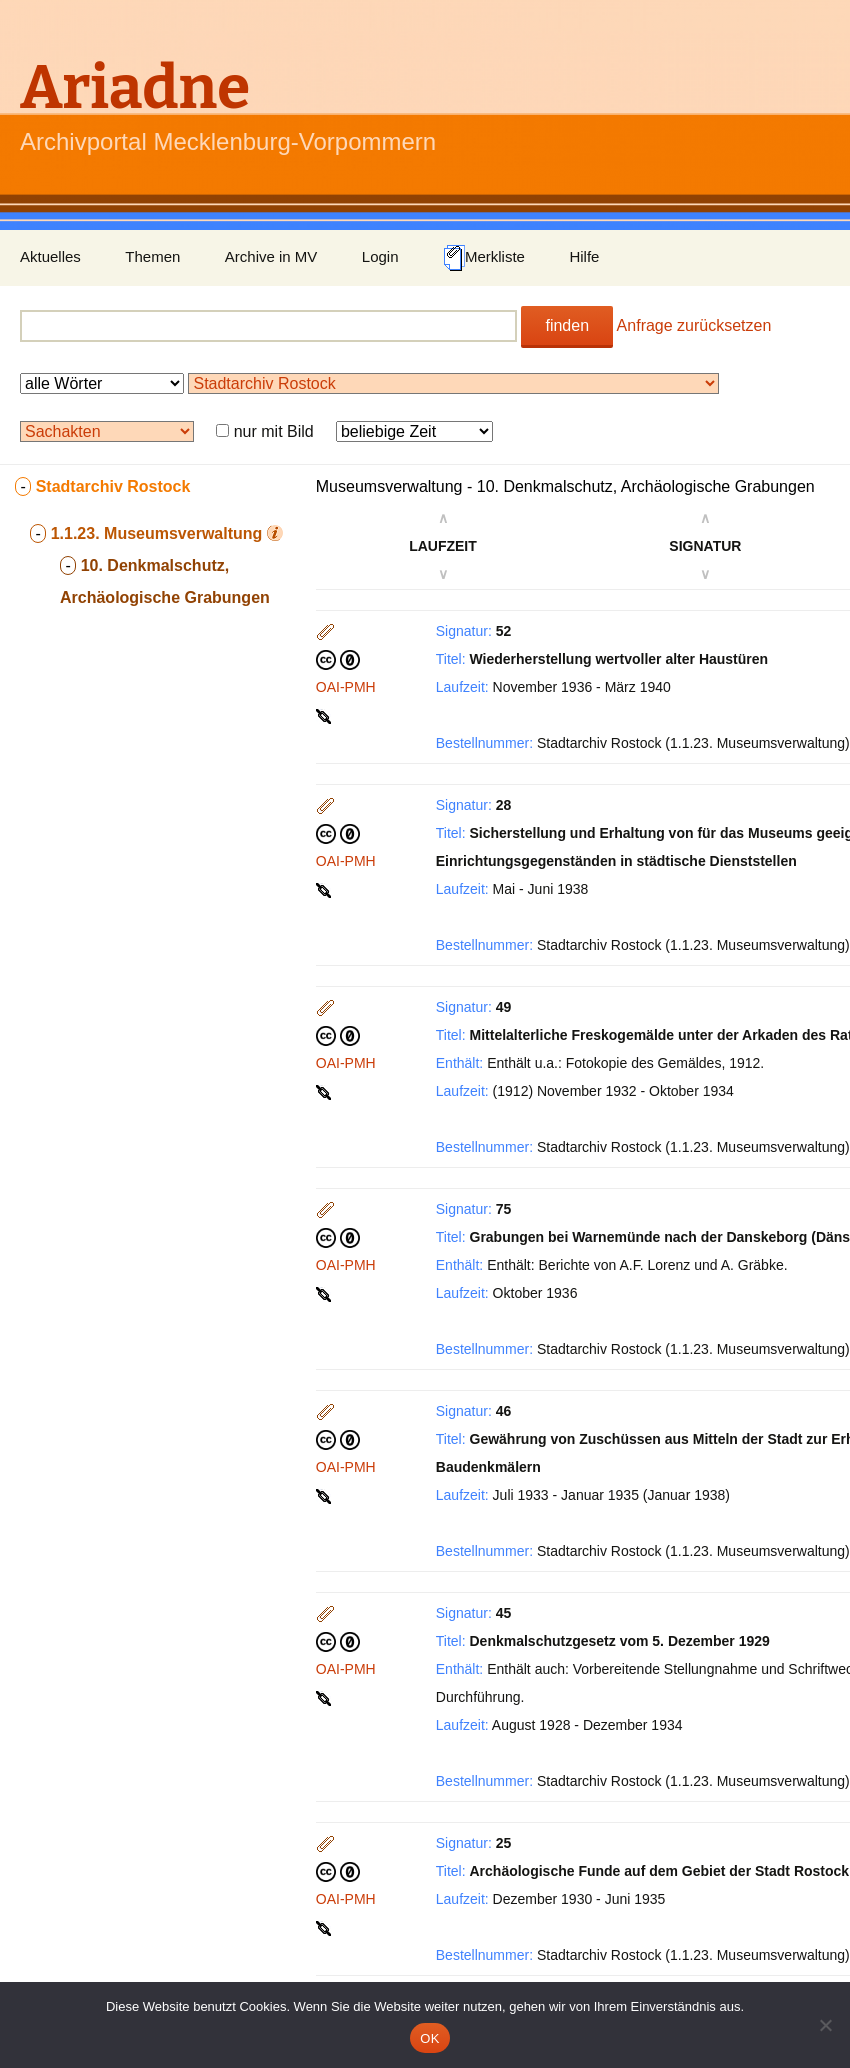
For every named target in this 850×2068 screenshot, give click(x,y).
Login (380, 256)
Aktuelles (50, 256)
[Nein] (825, 2025)
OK (429, 2038)
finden (567, 325)
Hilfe (584, 256)
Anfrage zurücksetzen (694, 325)
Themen (152, 256)
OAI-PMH (346, 687)
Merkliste (484, 258)
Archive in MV (271, 256)
